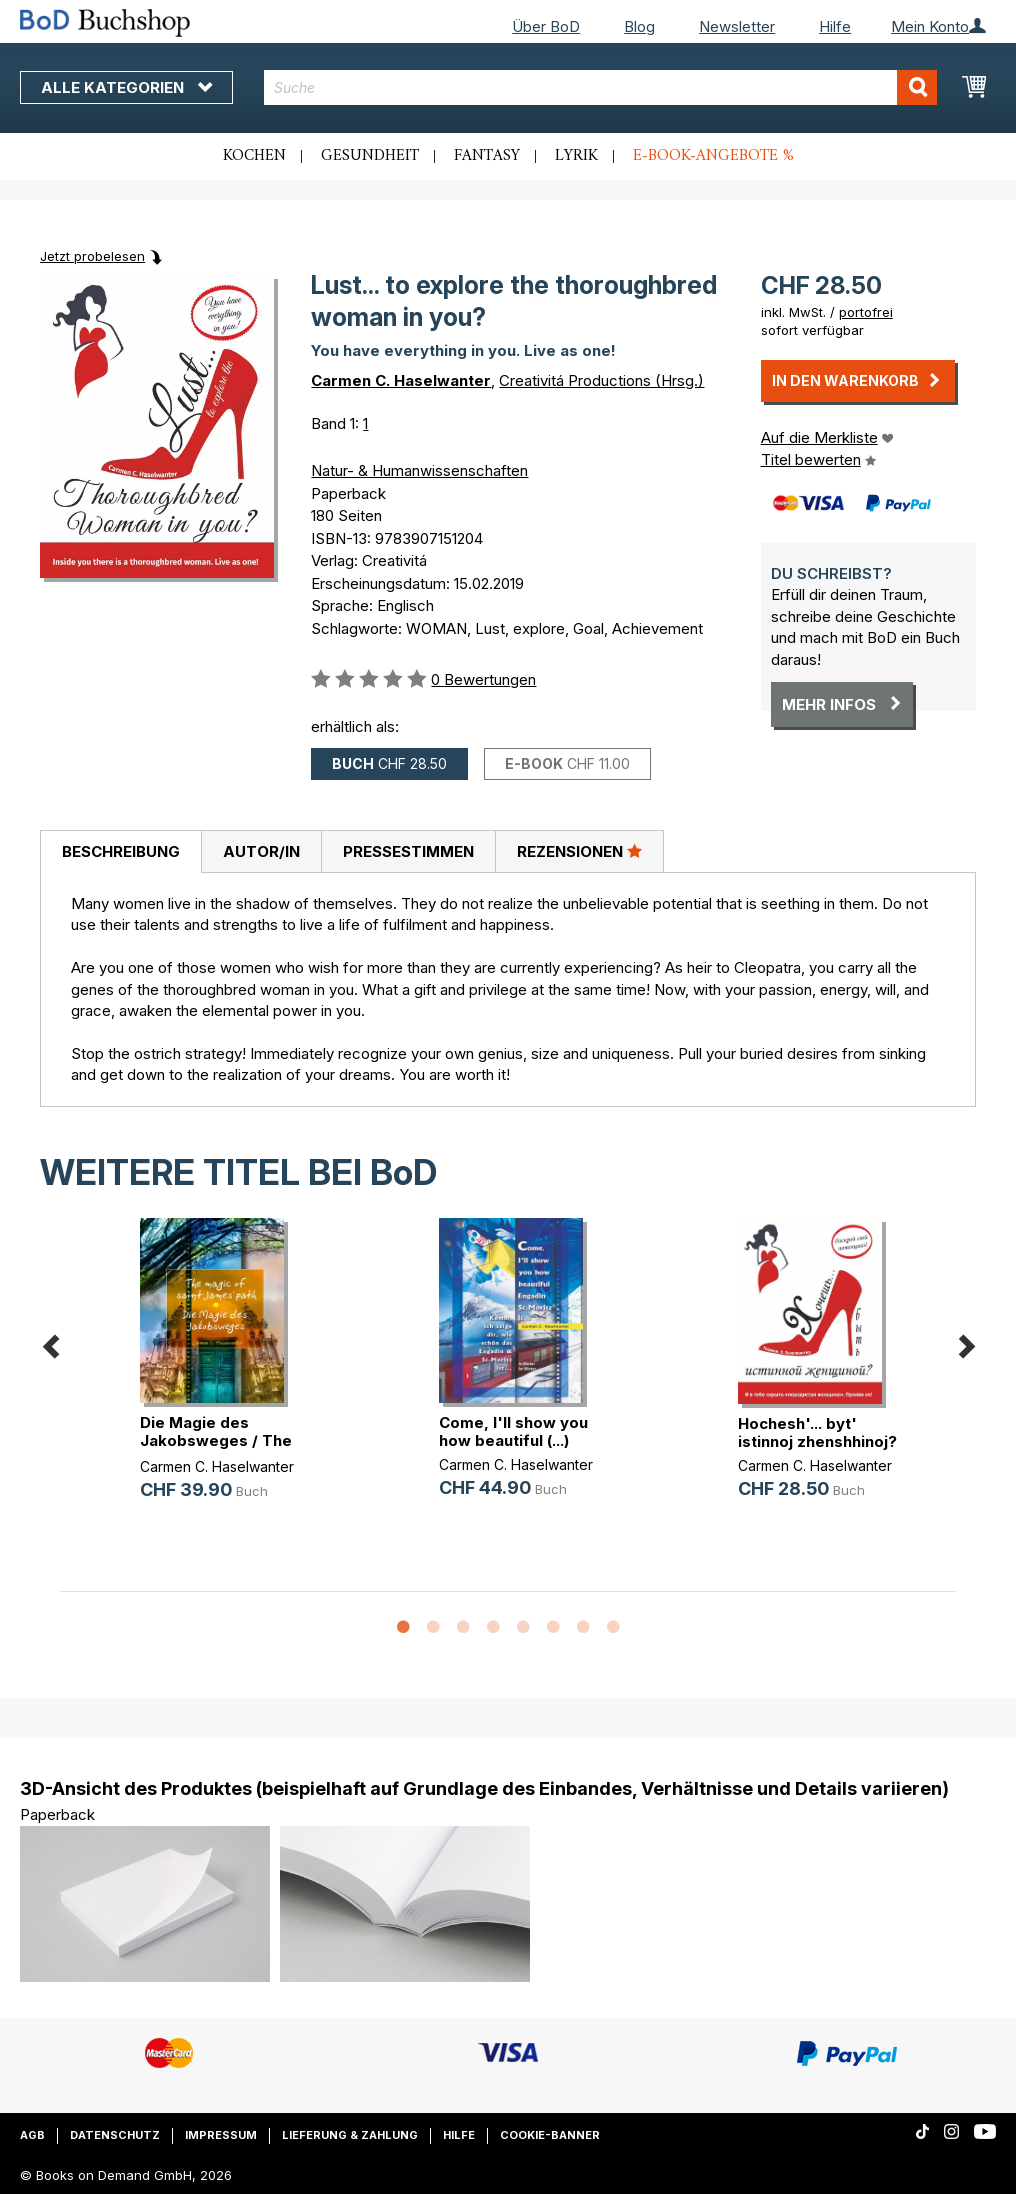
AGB (32, 2135)
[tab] (120, 852)
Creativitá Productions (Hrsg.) (601, 380)
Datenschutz (115, 2135)
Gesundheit (370, 156)
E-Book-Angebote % (713, 156)
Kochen (254, 156)
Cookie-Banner (550, 2135)
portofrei (866, 312)
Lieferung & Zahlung (350, 2135)
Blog (639, 26)
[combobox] (600, 87)
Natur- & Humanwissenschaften (419, 470)
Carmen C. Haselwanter (401, 380)
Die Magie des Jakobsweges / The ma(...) (216, 1440)
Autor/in (261, 851)
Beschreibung (121, 851)
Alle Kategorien (126, 87)
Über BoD (546, 26)
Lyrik (576, 156)
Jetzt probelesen (92, 256)
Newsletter (737, 26)
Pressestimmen (408, 851)
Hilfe (835, 26)
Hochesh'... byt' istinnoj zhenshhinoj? (817, 1432)
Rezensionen (579, 851)
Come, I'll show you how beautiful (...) (513, 1431)
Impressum (221, 2135)
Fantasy (487, 156)
